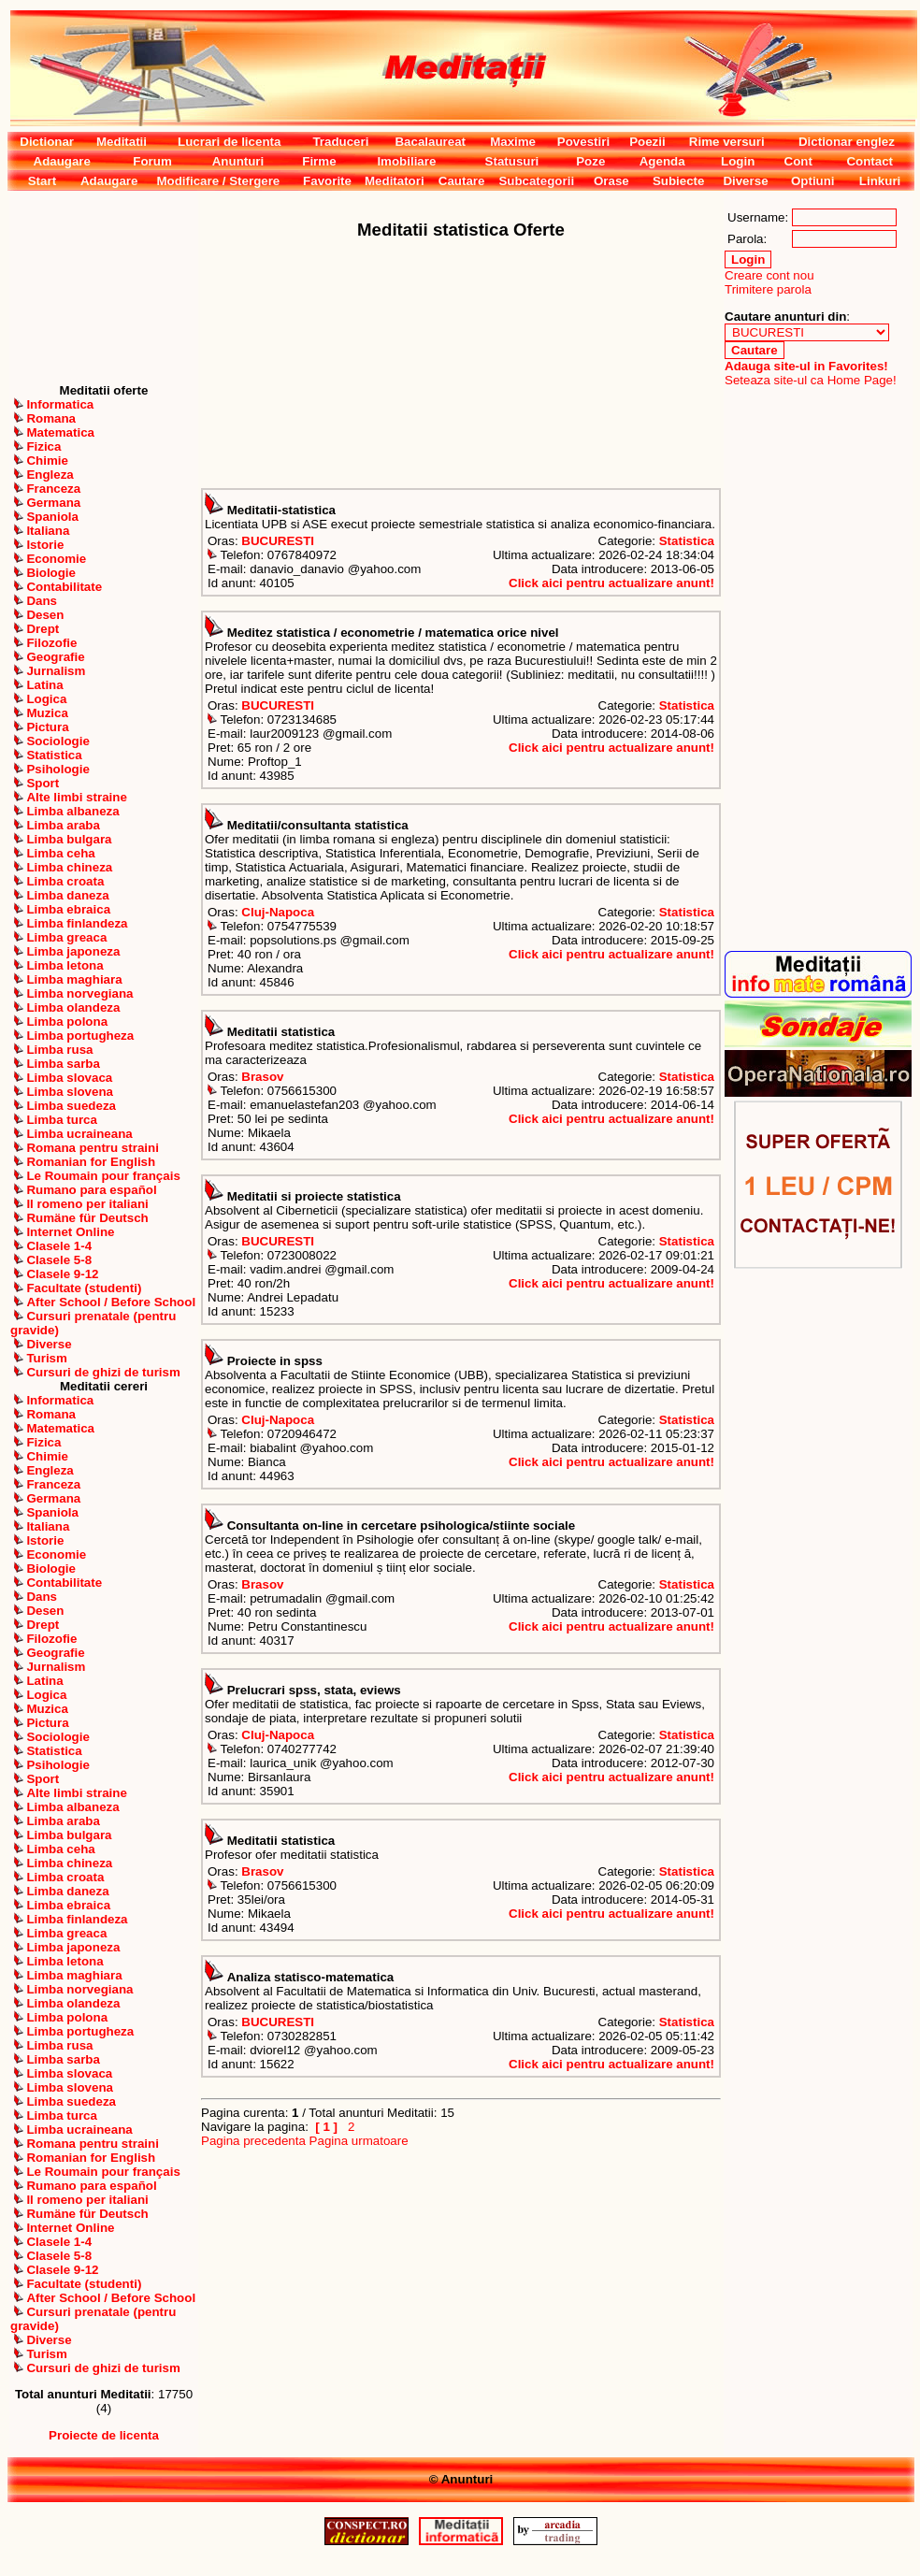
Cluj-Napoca (277, 912)
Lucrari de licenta (229, 142)
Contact (869, 161)
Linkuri (879, 181)
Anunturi (238, 161)
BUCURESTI (277, 541)
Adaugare (62, 161)
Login (738, 161)
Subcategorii (536, 181)
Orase (611, 181)
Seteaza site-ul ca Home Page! (811, 380)
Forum (152, 161)
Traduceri (340, 142)
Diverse (745, 181)
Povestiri (583, 142)
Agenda (662, 161)
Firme (319, 161)
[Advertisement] (103, 287)
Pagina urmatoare (359, 2141)
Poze (590, 161)
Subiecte (679, 181)
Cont (798, 161)
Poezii (647, 142)
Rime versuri (727, 142)
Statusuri (512, 161)
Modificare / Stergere (218, 181)
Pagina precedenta (253, 2141)
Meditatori (394, 181)
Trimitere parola (768, 289)
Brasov (262, 1077)
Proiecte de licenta (104, 2435)
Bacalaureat (430, 142)
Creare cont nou (769, 275)
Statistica (686, 541)
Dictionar (47, 142)
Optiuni (813, 181)
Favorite (327, 181)
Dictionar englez (846, 142)
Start (42, 181)
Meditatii (121, 142)
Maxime (513, 142)
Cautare (461, 181)
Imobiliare (406, 161)
